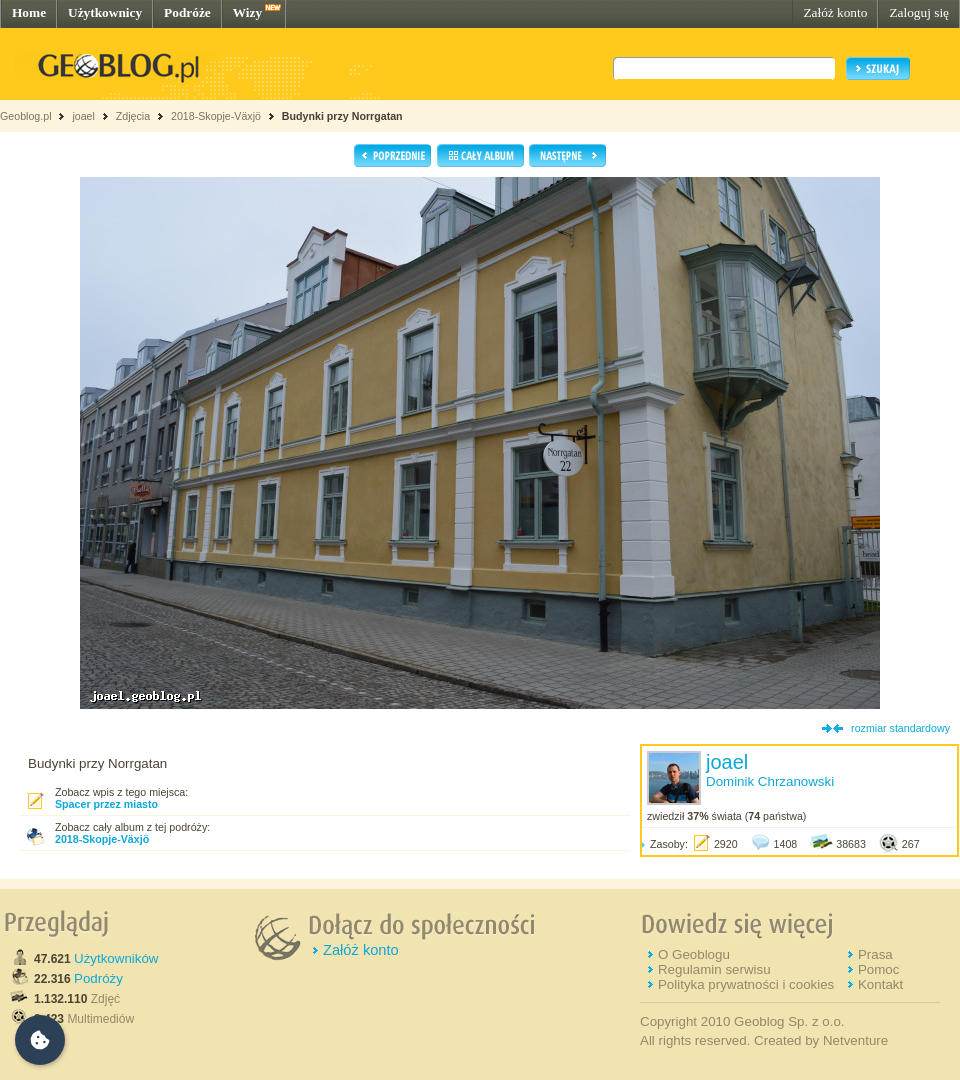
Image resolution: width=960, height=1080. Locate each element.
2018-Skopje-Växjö (216, 116)
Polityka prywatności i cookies (746, 984)
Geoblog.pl (26, 116)
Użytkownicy (105, 12)
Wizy (247, 12)
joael (83, 116)
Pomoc (878, 969)
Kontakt (880, 984)
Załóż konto (835, 12)
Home (29, 12)
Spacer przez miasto (106, 804)
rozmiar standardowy (900, 728)
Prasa (875, 954)
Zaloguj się (919, 12)
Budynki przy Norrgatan (342, 116)
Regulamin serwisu (714, 969)
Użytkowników (116, 958)
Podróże (187, 12)
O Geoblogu (694, 954)
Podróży (98, 978)
